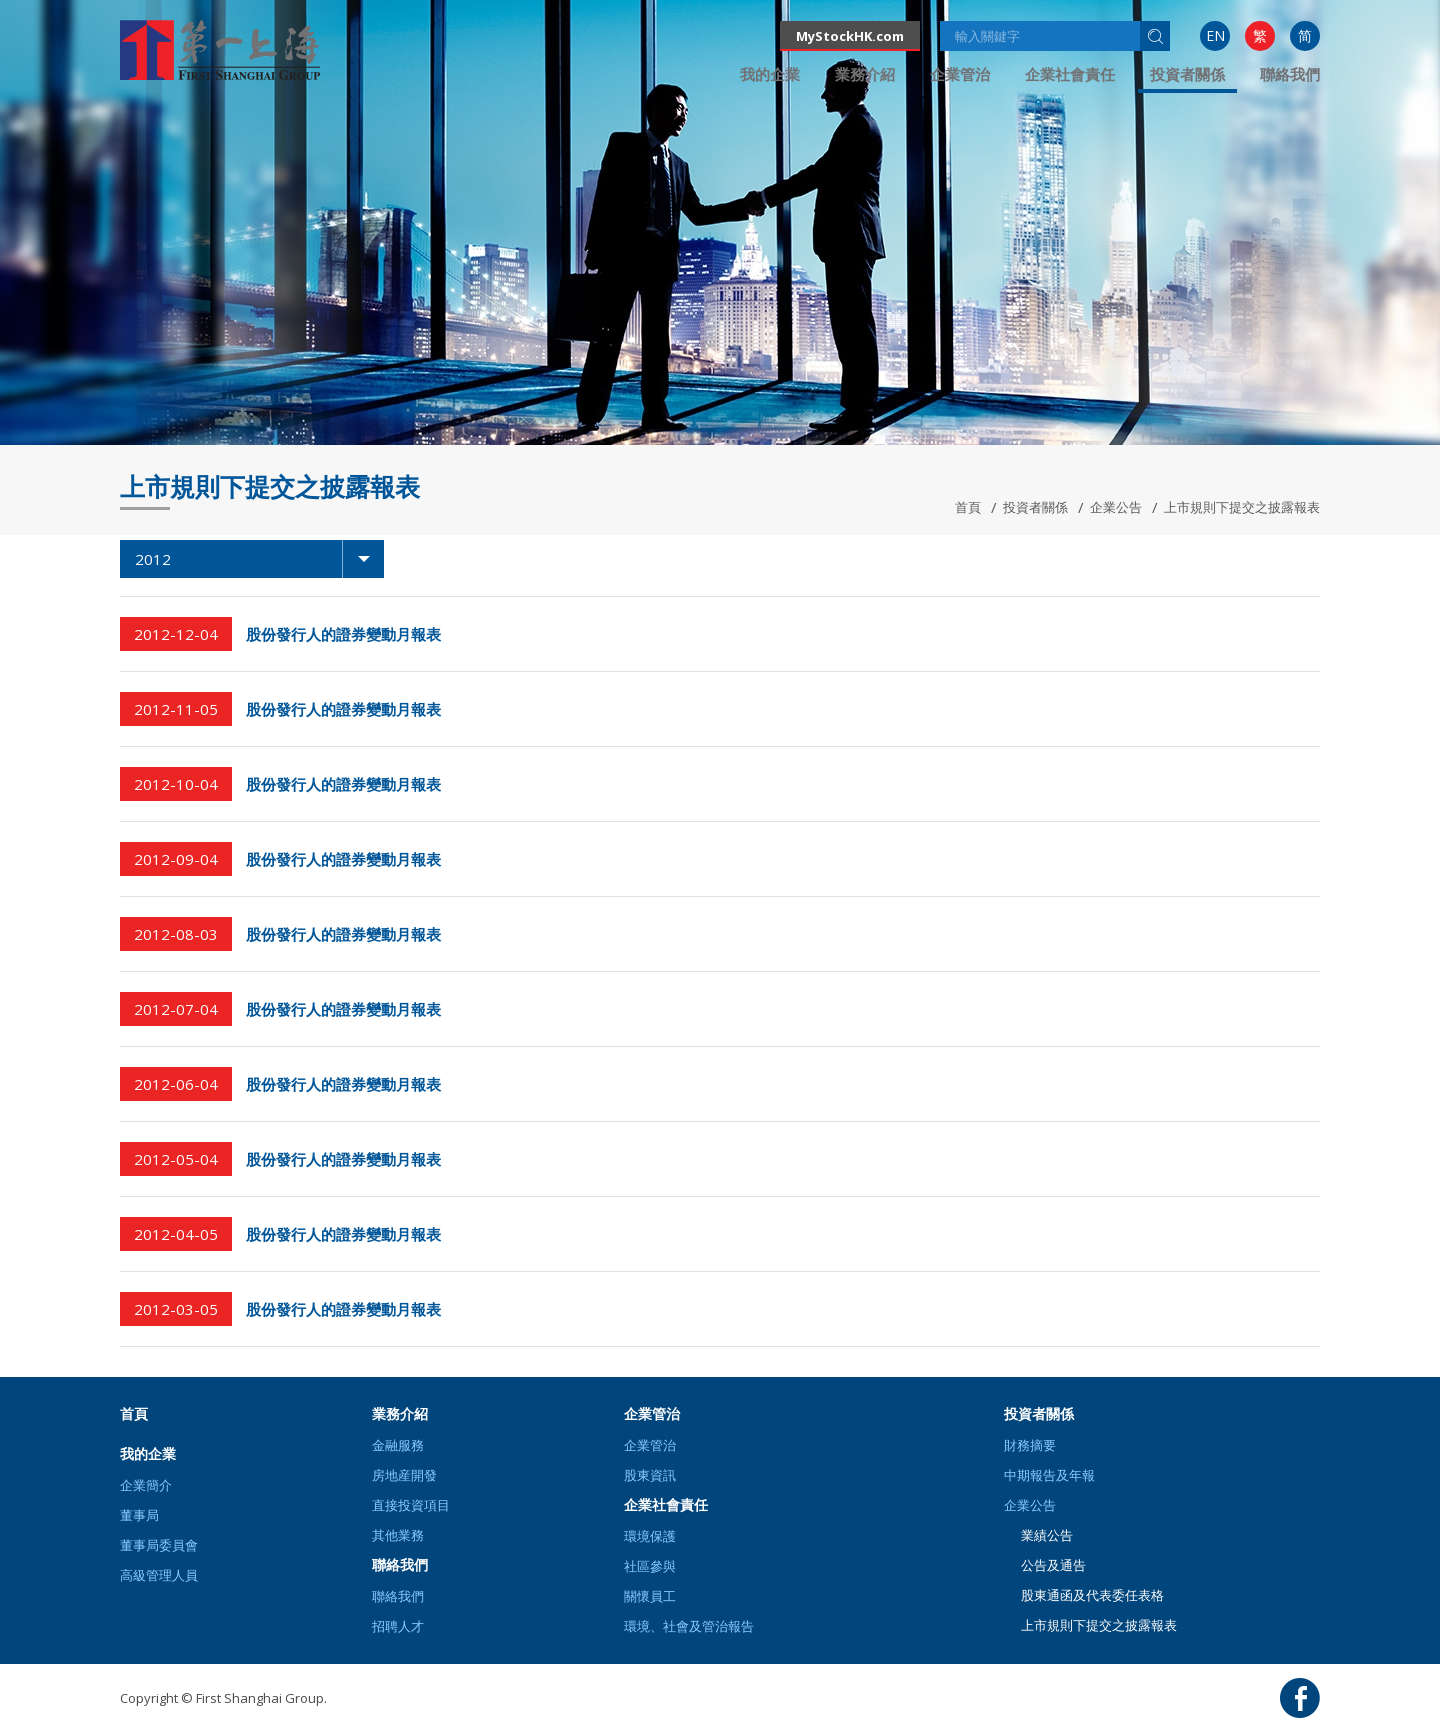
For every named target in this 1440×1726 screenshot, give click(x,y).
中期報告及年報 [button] (1049, 1475)
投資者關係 (1035, 507)
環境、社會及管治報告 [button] (689, 1626)
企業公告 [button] (1030, 1505)
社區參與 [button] (650, 1566)
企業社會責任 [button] (1070, 74)
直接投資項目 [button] (411, 1505)
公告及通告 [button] (1053, 1565)
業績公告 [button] (1047, 1535)
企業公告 (1116, 507)
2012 (259, 559)
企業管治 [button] (960, 74)
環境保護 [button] (650, 1536)
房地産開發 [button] (404, 1475)
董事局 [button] (139, 1515)
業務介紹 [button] (865, 74)
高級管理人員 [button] (159, 1575)
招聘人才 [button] (398, 1626)
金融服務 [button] (398, 1445)
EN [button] (1215, 35)
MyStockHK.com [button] (850, 36)
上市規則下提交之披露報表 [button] (1099, 1625)
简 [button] (1305, 35)
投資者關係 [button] (1187, 74)
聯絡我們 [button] (1290, 74)
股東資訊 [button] (650, 1475)
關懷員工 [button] (650, 1596)
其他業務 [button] (398, 1535)
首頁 (968, 507)
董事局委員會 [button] (159, 1545)
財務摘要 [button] (1030, 1445)
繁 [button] (1260, 35)
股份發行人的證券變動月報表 (343, 634)
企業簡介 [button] (146, 1485)
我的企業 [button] (770, 74)
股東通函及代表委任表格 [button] (1092, 1595)
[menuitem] (1215, 36)
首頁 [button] (134, 1413)
